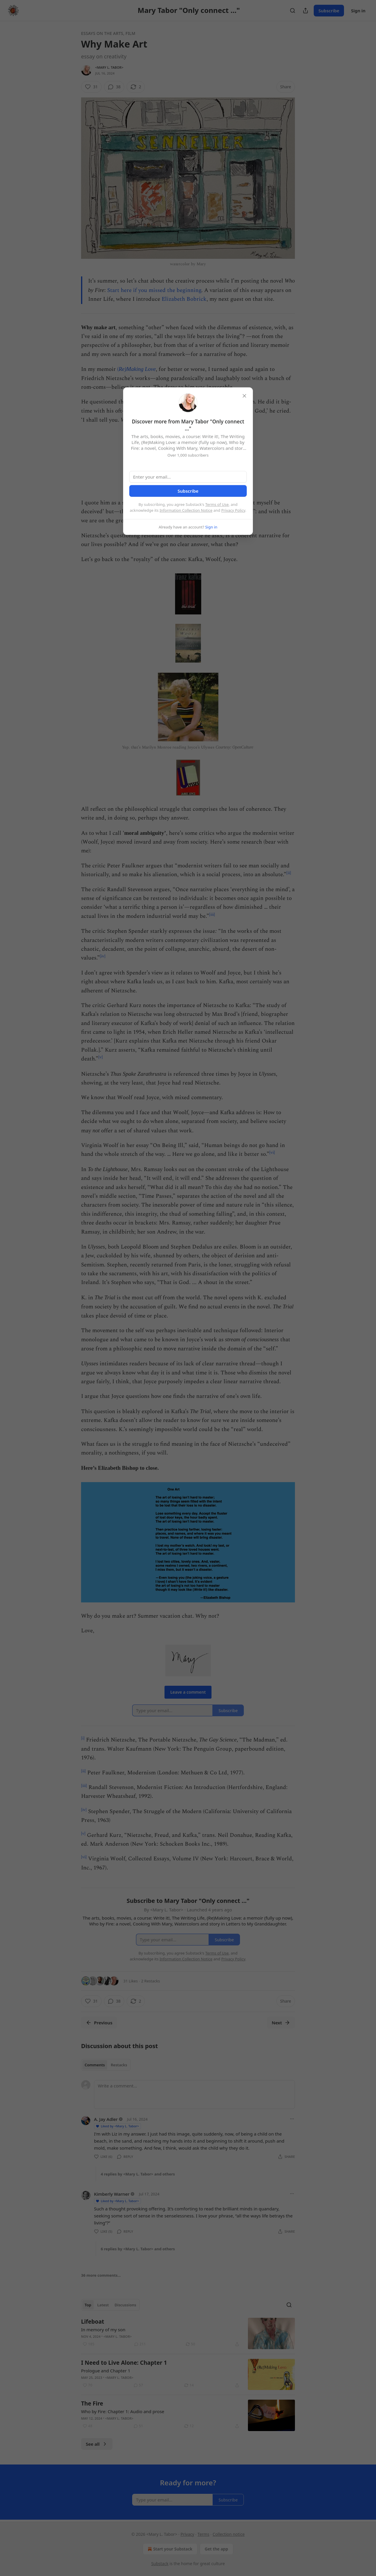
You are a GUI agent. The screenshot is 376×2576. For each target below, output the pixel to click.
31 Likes (130, 1981)
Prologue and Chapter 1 (105, 2371)
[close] (244, 396)
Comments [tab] (95, 2064)
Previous (99, 2023)
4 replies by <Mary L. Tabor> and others (138, 2174)
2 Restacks (150, 1981)
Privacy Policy (233, 510)
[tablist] (106, 2065)
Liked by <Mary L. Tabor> (117, 2126)
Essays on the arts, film (108, 33)
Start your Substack (169, 2549)
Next (281, 2023)
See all (97, 2444)
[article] (188, 2333)
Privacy (187, 2534)
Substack (160, 2563)
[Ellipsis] (292, 2119)
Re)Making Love (137, 369)
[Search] (292, 10)
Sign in (358, 10)
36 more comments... (101, 2275)
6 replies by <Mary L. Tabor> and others (138, 2248)
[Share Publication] (305, 10)
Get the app (216, 2549)
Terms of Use (217, 504)
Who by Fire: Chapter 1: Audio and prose (122, 2411)
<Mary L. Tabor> (109, 67)
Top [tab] (88, 2305)
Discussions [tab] (125, 2305)
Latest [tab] (103, 2305)
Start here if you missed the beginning (154, 290)
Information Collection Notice (186, 510)
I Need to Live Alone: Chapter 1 (124, 2362)
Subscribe (328, 10)
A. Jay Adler (106, 2119)
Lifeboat (92, 2321)
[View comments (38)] (114, 87)
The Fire (92, 2403)
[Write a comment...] (194, 2094)
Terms (203, 2534)
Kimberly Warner (112, 2194)
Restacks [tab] (119, 2064)
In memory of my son (103, 2329)
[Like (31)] (91, 87)
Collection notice (229, 2534)
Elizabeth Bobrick (184, 299)
